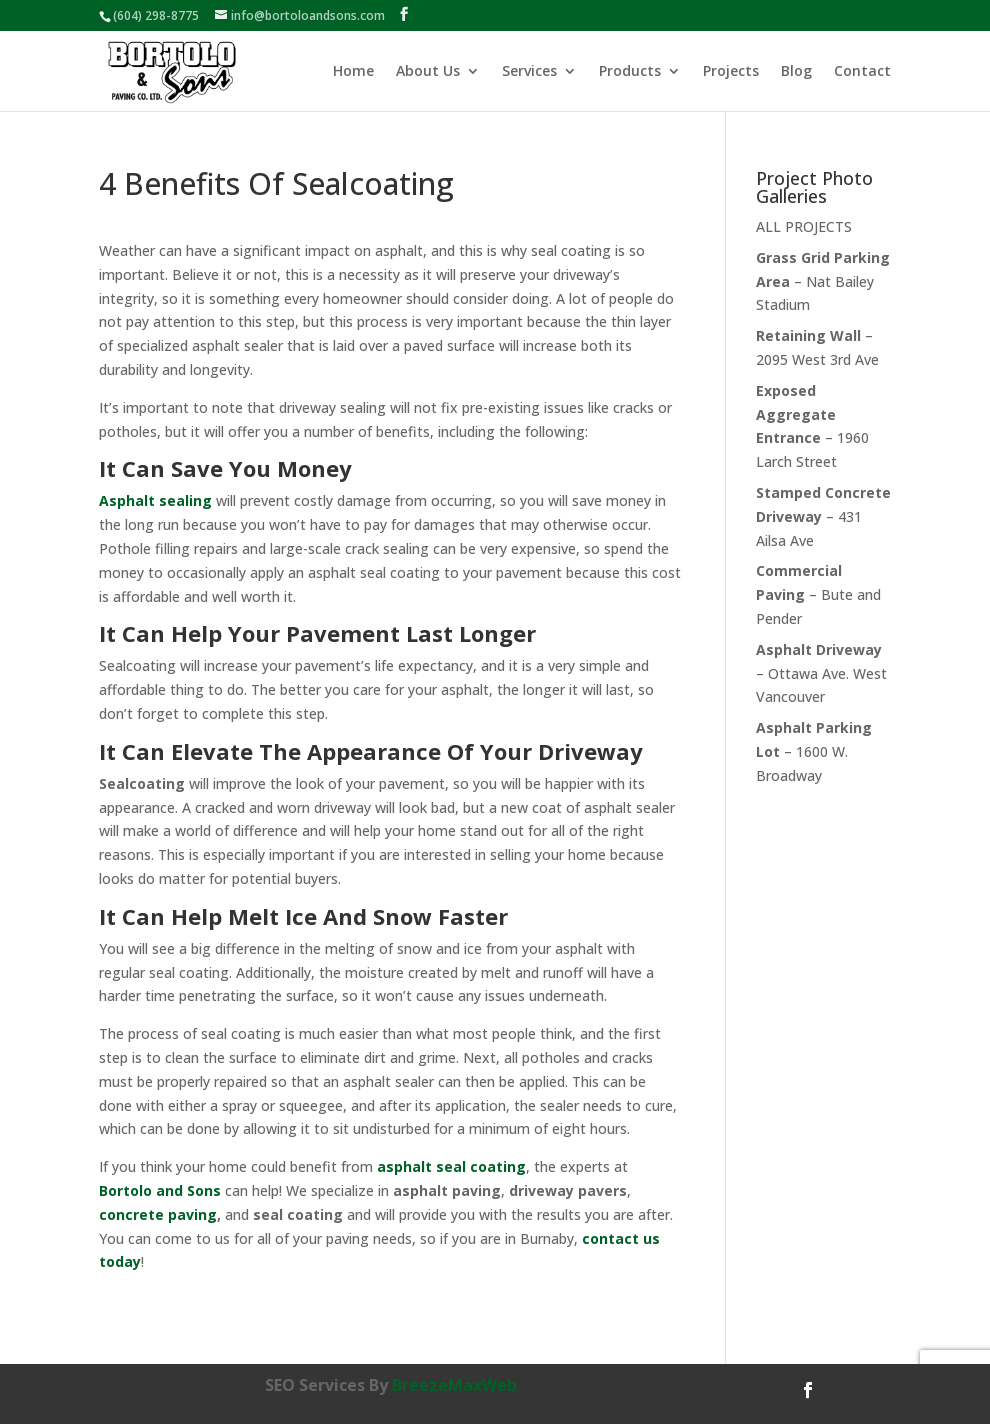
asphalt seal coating (451, 1166)
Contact (862, 72)
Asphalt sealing (155, 500)
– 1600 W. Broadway (814, 751)
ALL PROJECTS (804, 226)
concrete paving (158, 1214)
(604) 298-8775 (156, 15)
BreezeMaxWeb (454, 1385)
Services (529, 72)
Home (353, 72)
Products (630, 72)
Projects (731, 72)
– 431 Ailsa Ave (823, 516)
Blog (796, 72)
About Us (428, 72)
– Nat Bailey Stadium (823, 281)
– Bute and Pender (818, 594)
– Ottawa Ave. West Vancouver (821, 673)
